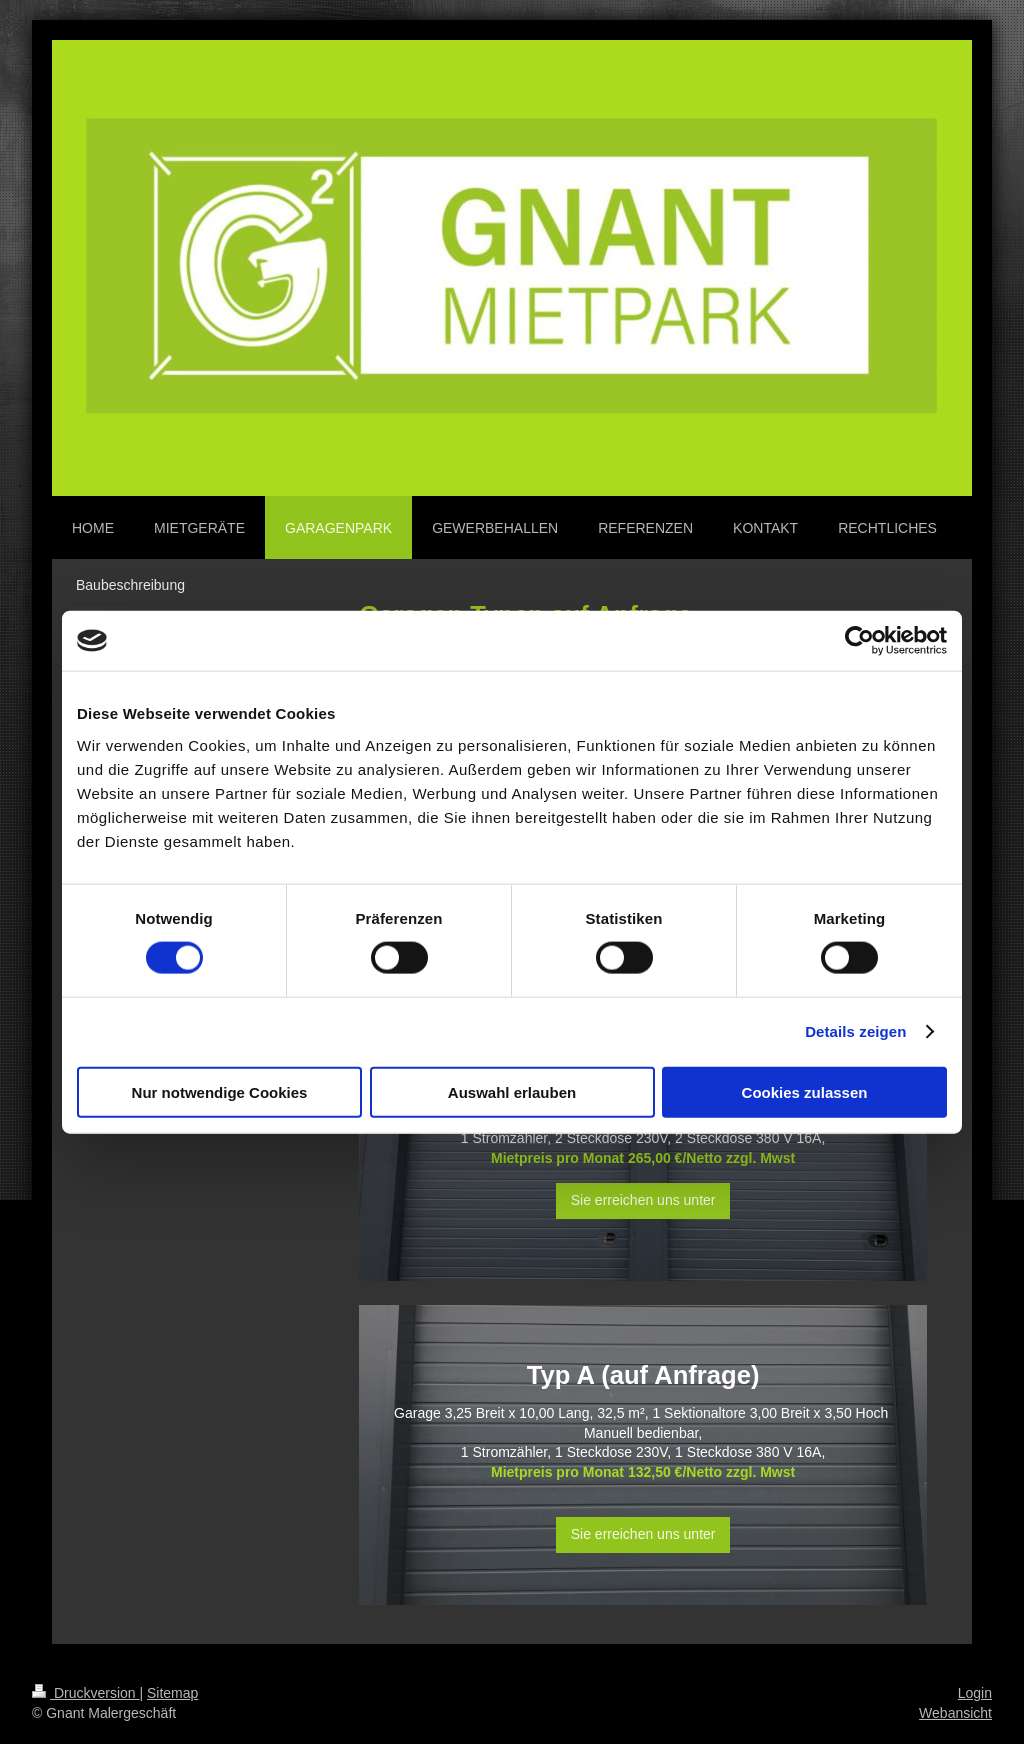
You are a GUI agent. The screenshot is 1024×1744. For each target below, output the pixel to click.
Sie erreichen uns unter (643, 1200)
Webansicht (955, 1713)
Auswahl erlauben (512, 1091)
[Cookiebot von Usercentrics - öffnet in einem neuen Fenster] (859, 641)
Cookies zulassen (805, 1091)
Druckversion (85, 1693)
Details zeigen (855, 1031)
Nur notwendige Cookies (220, 1091)
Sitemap (172, 1693)
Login (975, 1693)
